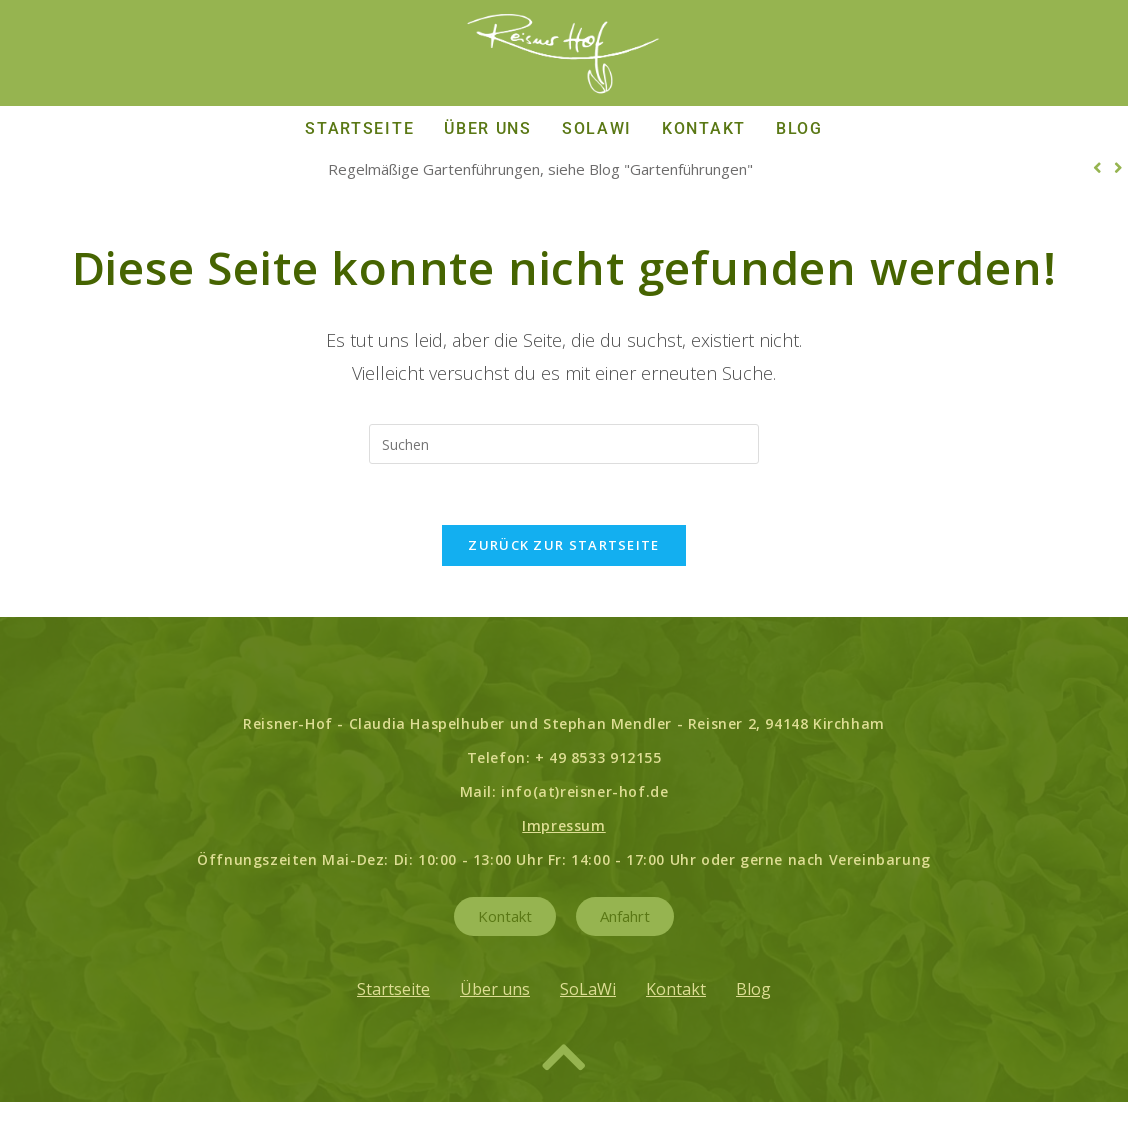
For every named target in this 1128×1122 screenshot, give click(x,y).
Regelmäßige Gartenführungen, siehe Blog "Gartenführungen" (540, 169)
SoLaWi (597, 128)
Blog (799, 128)
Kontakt (704, 128)
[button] (1097, 168)
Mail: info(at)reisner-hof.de (564, 791)
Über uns (488, 128)
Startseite (359, 128)
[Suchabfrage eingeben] (564, 444)
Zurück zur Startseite (563, 545)
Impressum (563, 825)
